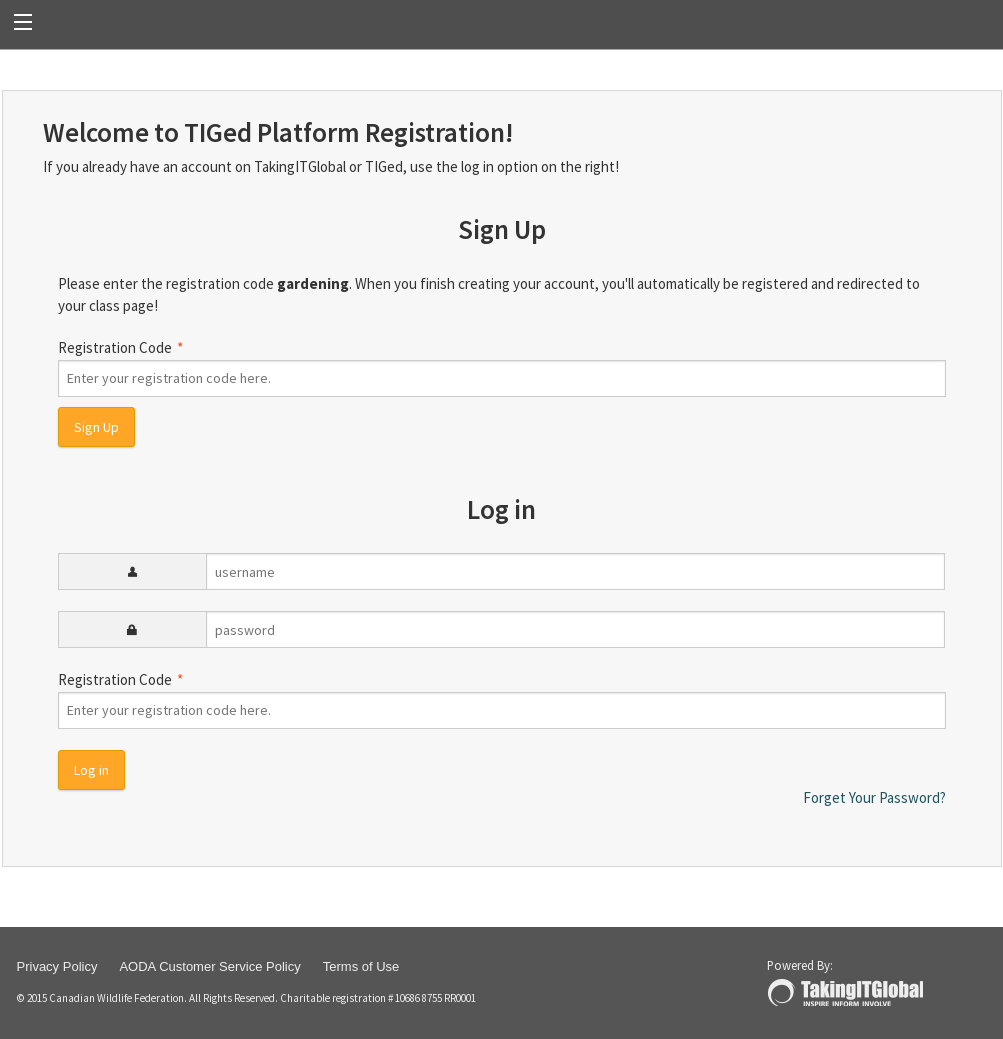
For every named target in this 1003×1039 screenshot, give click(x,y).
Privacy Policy (57, 966)
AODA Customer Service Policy (209, 966)
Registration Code (502, 367)
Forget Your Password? (874, 797)
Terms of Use (361, 966)
